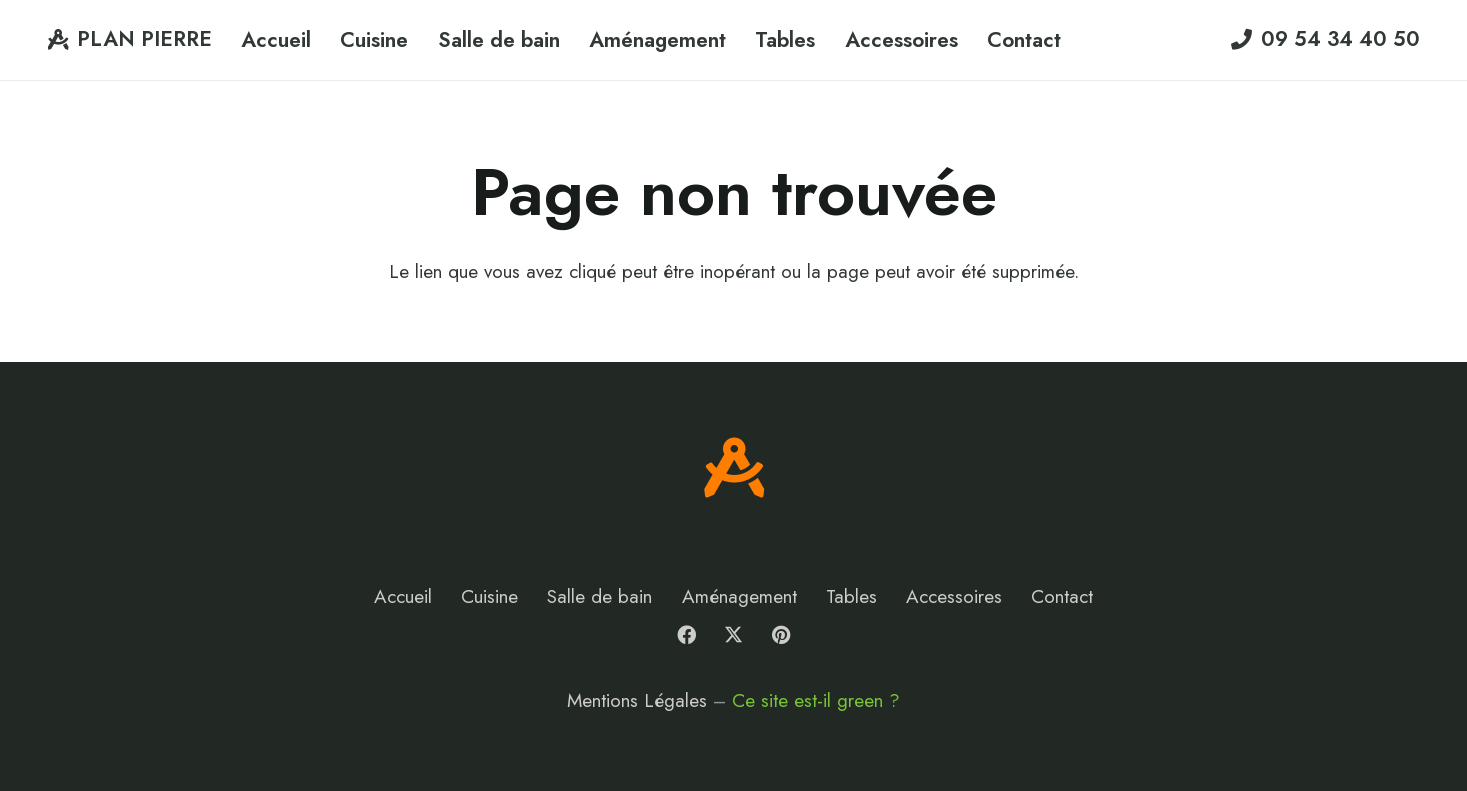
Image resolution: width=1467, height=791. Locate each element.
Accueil (403, 596)
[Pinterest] (781, 635)
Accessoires (954, 596)
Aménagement (739, 596)
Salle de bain (599, 596)
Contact (1062, 596)
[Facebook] (686, 635)
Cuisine (489, 596)
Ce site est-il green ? (816, 700)
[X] (734, 635)
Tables (851, 596)
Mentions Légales (637, 700)
